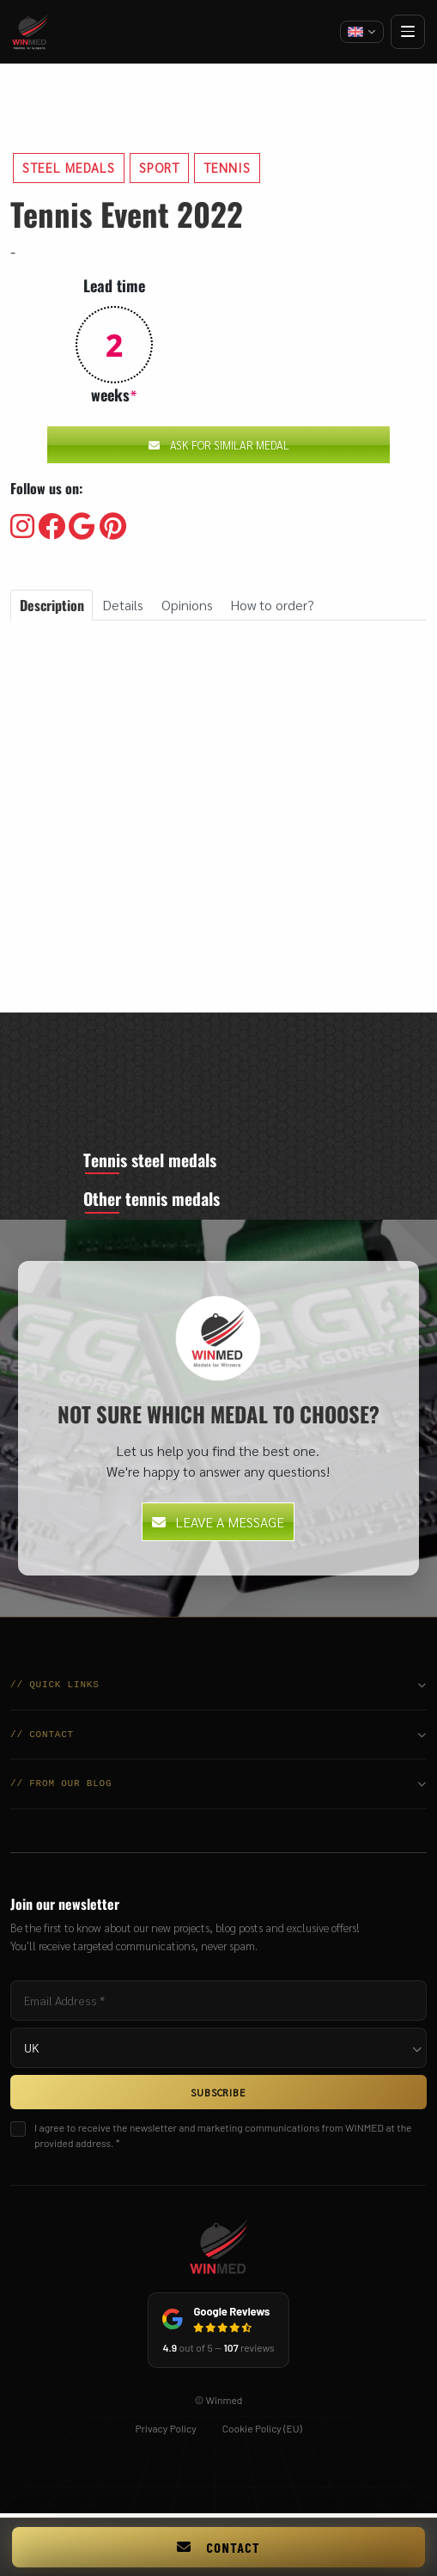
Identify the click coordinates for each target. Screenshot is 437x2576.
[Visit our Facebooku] (51, 527)
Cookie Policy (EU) (262, 2431)
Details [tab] (122, 605)
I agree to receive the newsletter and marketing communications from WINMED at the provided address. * (222, 2138)
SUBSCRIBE (218, 2095)
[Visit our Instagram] (22, 527)
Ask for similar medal (219, 444)
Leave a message (218, 1524)
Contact (218, 2547)
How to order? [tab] (272, 605)
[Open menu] (408, 32)
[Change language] (362, 32)
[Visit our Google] (82, 527)
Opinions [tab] (187, 605)
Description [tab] (52, 605)
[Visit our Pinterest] (113, 527)
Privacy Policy (165, 2431)
